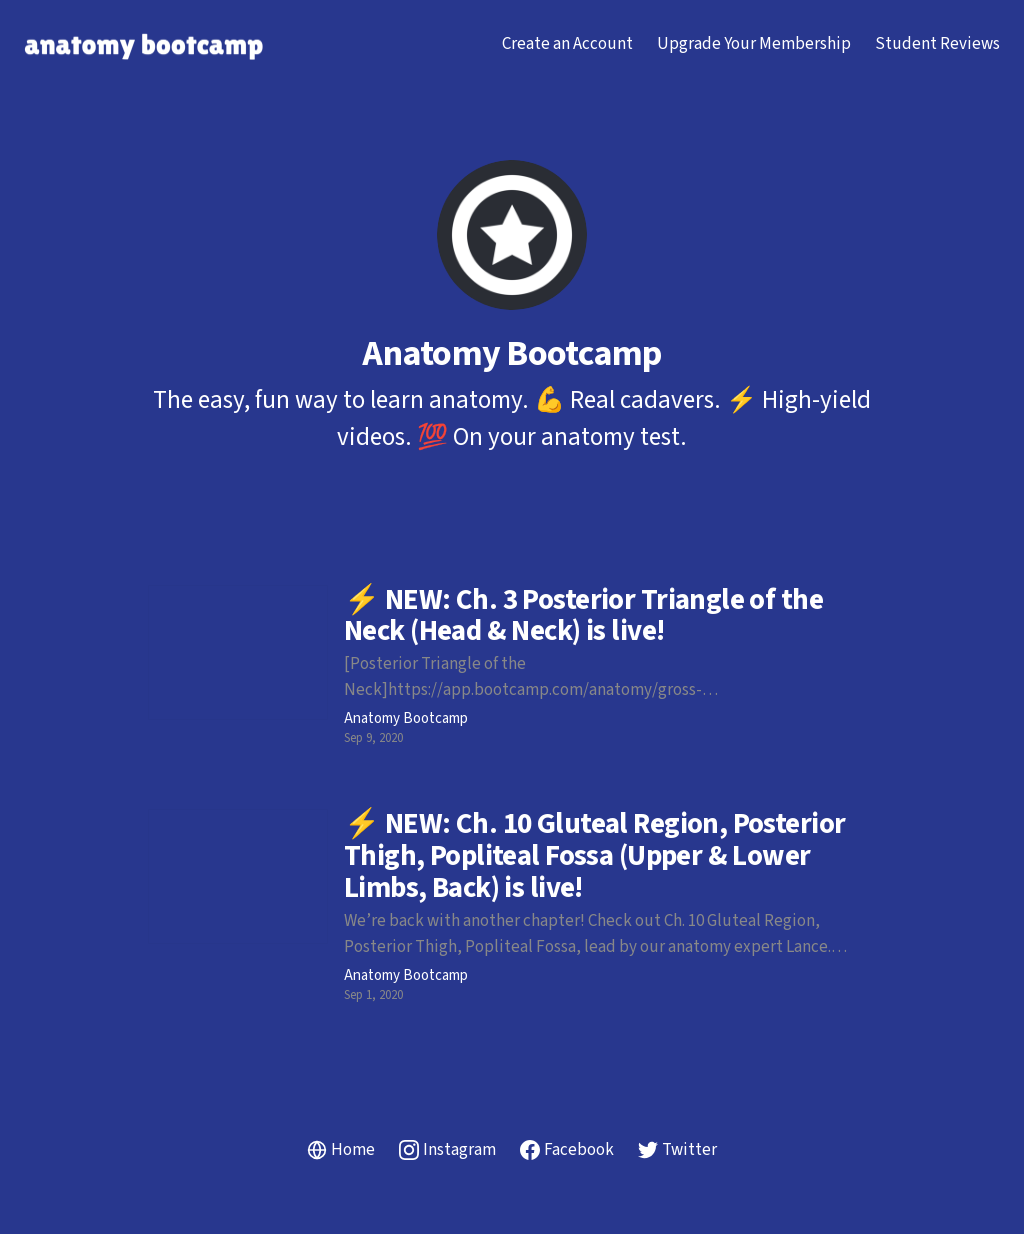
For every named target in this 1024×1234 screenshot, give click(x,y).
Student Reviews (937, 44)
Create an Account (567, 44)
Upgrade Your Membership (754, 44)
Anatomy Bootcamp (406, 719)
